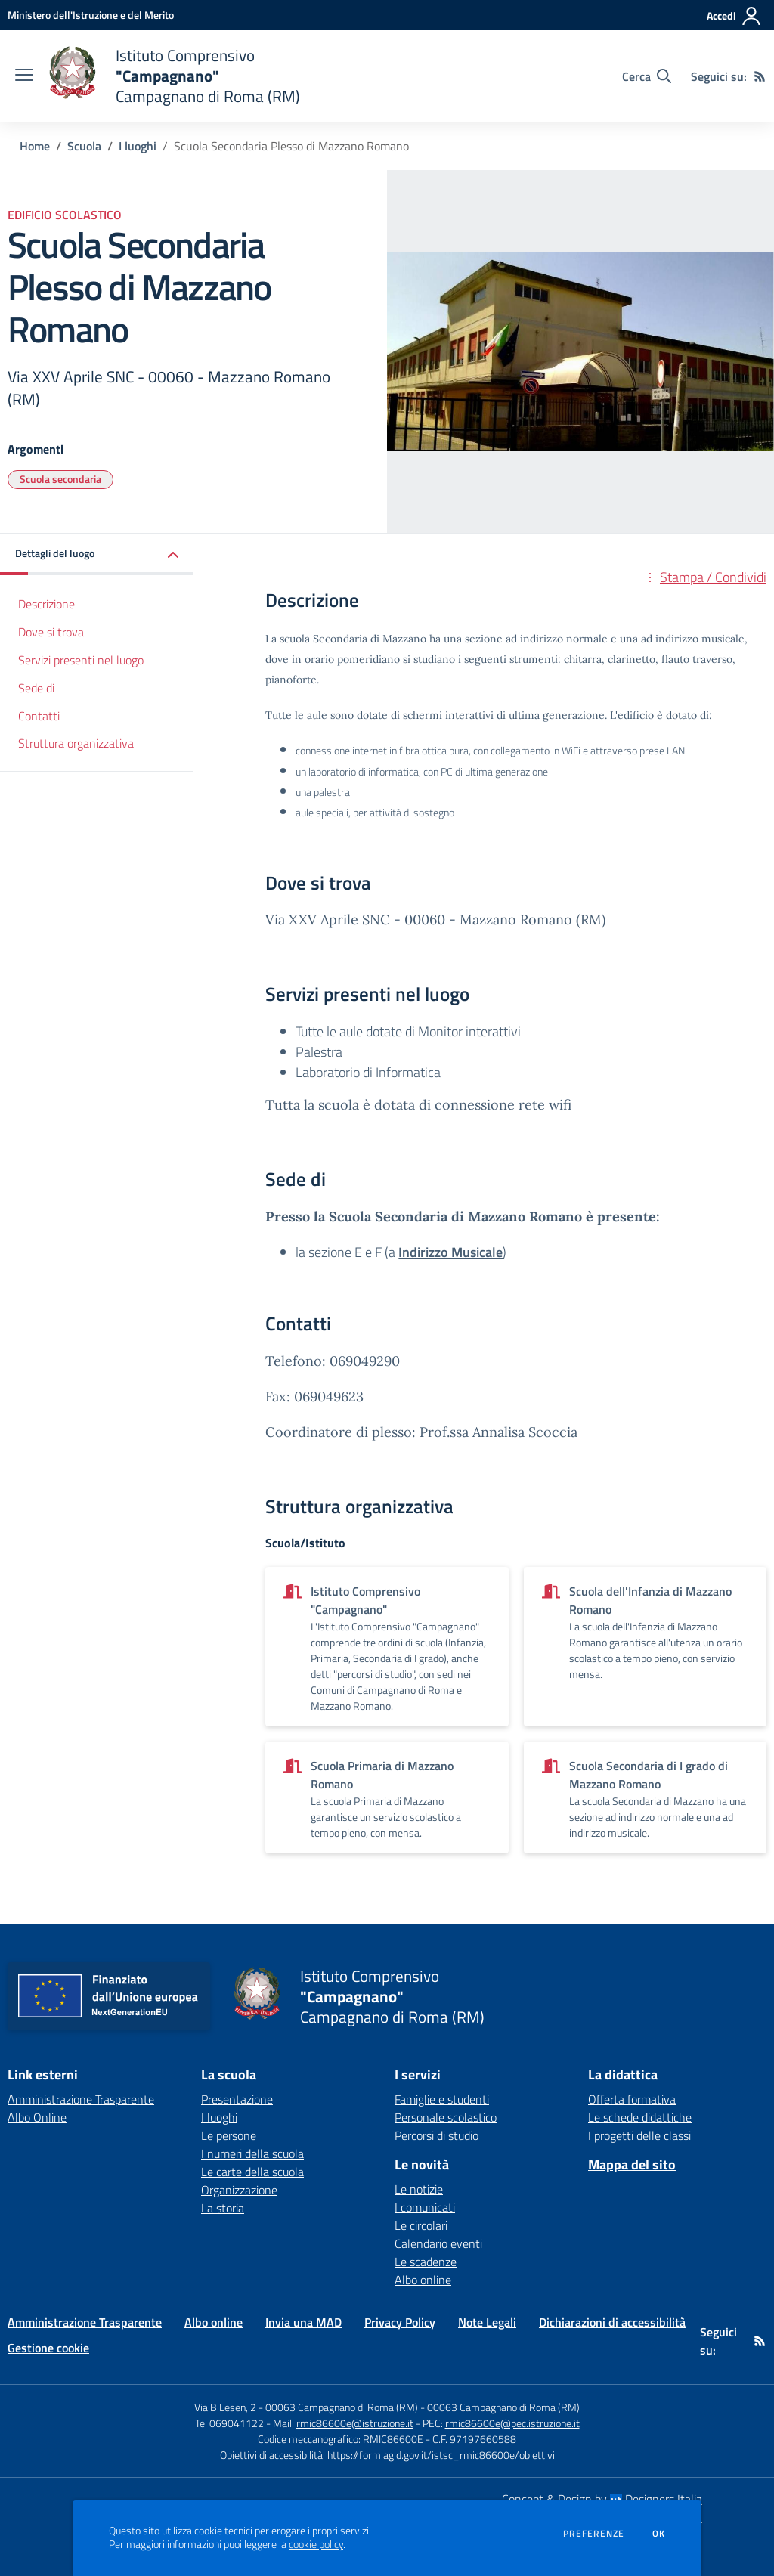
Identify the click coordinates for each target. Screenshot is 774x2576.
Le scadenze (426, 2261)
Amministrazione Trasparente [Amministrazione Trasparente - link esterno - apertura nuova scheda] (81, 2099)
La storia (222, 2208)
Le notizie (419, 2189)
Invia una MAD (303, 2322)
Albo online (423, 2280)
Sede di (36, 688)
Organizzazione (239, 2190)
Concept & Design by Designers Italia (602, 2499)
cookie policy (316, 2544)
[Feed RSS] (759, 76)
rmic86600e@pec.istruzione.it (512, 2423)
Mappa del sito (632, 2164)
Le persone (228, 2135)
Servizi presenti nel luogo (81, 660)
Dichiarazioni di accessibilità (612, 2322)
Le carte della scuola (252, 2172)
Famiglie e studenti (442, 2099)
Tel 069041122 (229, 2423)
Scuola (84, 146)
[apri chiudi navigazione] (24, 76)
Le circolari (421, 2225)
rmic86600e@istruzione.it (354, 2423)
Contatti (39, 716)
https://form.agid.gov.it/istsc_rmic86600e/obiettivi (441, 2455)
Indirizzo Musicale (450, 1252)
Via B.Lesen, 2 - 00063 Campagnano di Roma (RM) (306, 2407)
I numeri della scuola (252, 2153)
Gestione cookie (48, 2348)
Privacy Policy (399, 2322)
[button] (97, 554)
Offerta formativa (632, 2099)
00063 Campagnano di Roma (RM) (503, 2407)
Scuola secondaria (60, 479)
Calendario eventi (438, 2243)
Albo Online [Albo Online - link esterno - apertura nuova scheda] (37, 2117)
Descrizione (46, 604)
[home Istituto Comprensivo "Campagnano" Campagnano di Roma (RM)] (174, 76)
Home (35, 146)
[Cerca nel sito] (647, 76)
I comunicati (425, 2207)
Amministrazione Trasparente (85, 2322)
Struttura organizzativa (76, 743)
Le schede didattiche (640, 2117)
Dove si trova (51, 632)
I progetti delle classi (639, 2135)
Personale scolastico (446, 2117)
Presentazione (237, 2099)
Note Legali (487, 2322)
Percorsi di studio (436, 2135)
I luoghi (137, 146)
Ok (659, 2533)
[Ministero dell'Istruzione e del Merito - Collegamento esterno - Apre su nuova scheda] (91, 15)
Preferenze (593, 2533)
